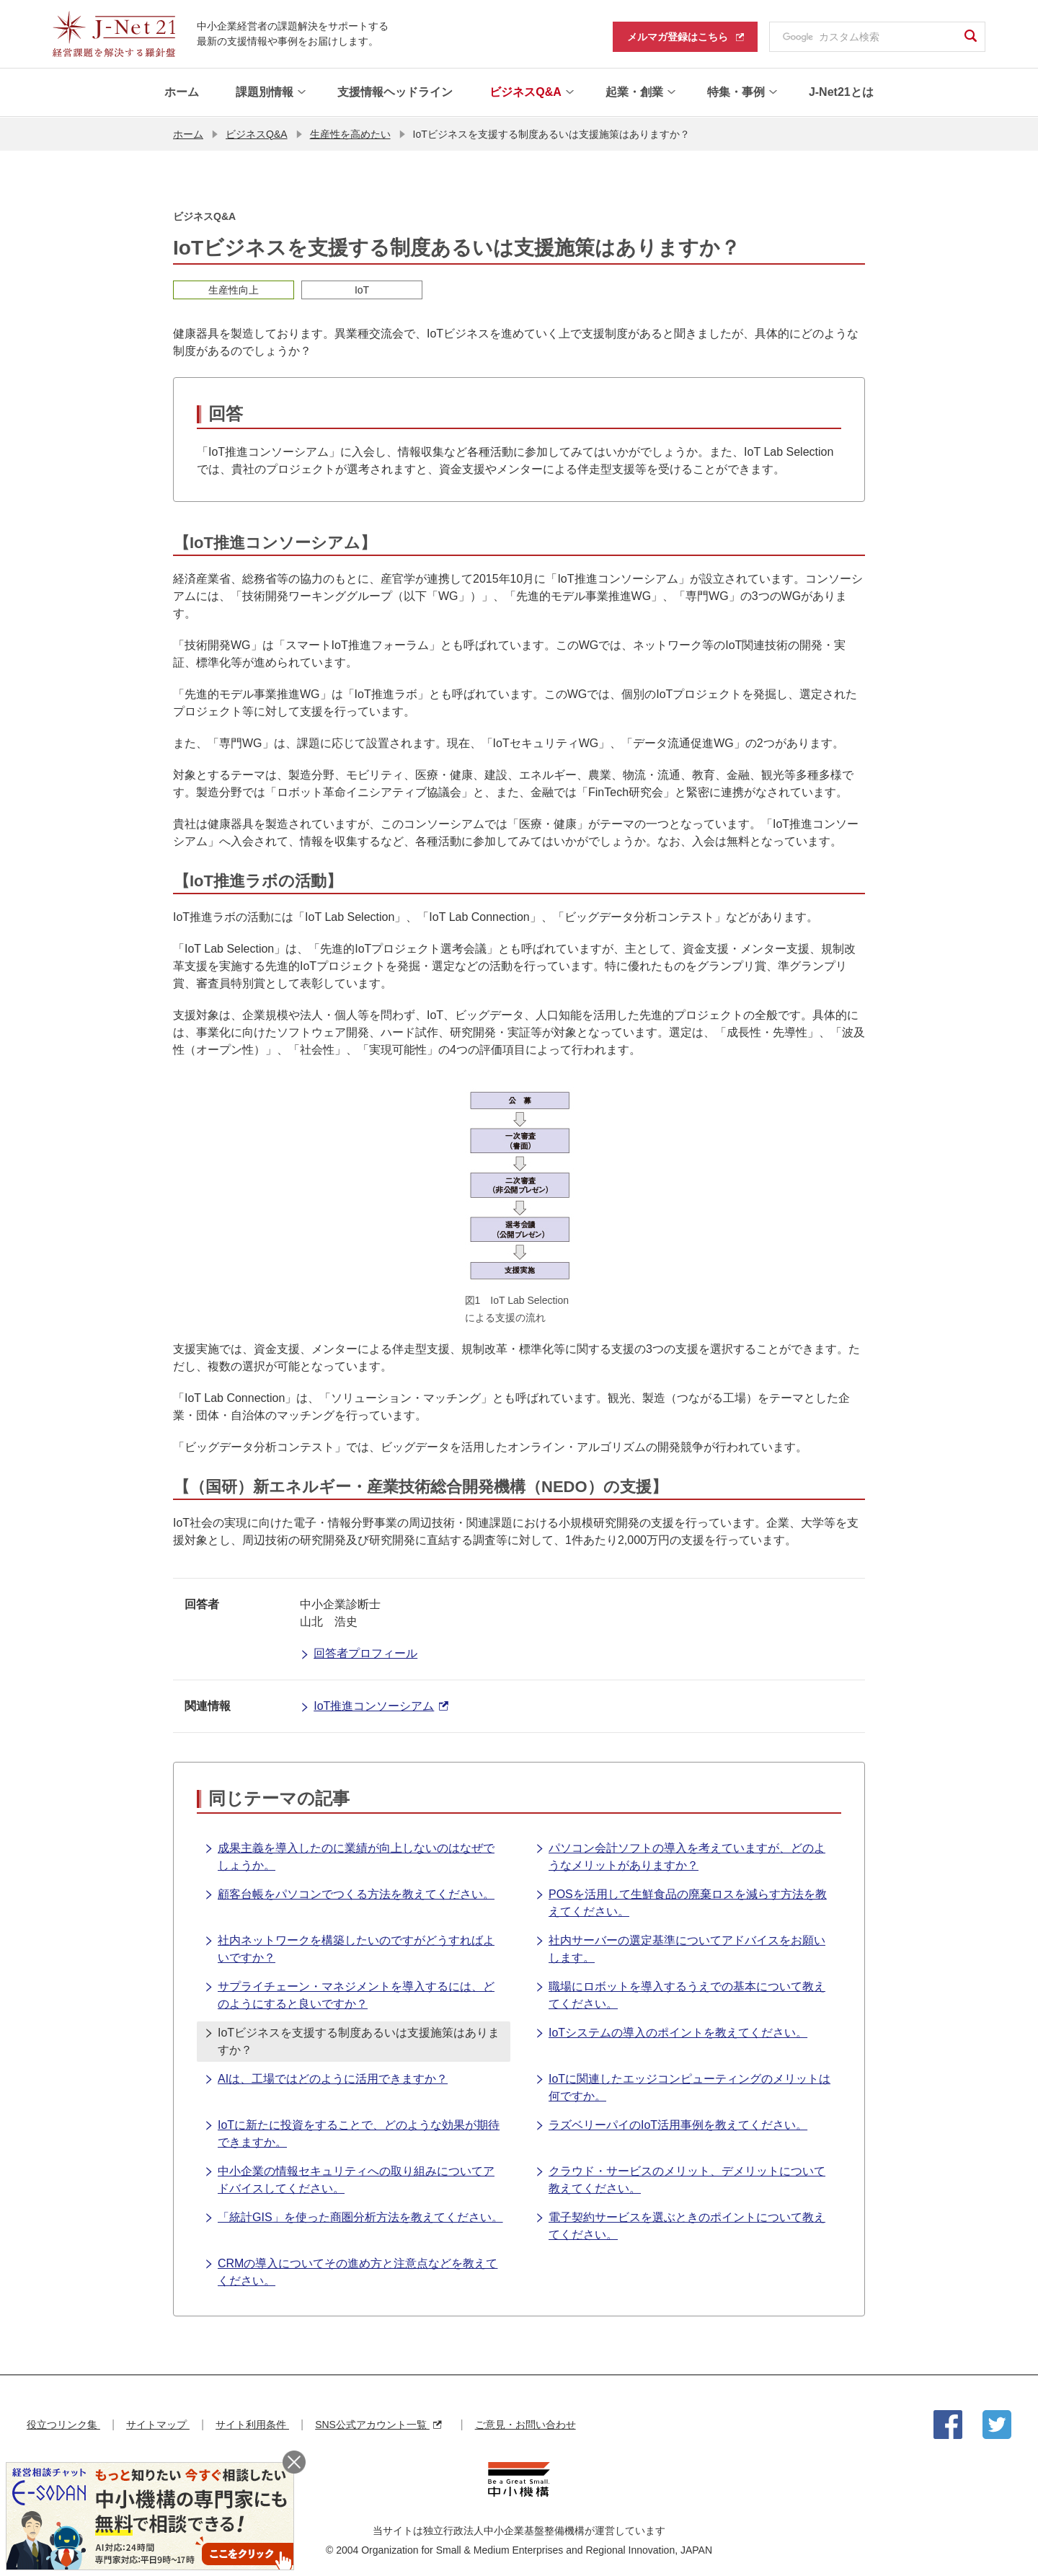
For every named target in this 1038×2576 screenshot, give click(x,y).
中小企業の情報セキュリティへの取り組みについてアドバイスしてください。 (349, 2178)
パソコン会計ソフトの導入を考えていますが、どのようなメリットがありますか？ (680, 1855)
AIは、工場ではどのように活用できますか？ (326, 2079)
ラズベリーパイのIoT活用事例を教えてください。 (671, 2125)
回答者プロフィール (358, 1654)
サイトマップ (158, 2424)
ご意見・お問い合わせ (525, 2424)
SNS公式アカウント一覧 (378, 2424)
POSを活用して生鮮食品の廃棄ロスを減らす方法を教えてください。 (681, 1901)
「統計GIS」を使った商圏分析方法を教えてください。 (353, 2217)
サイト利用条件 (252, 2424)
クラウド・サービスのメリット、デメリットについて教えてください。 (680, 2178)
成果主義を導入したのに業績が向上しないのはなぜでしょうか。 (349, 1855)
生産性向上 (233, 289)
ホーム (188, 133)
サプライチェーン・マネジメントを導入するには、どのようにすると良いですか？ (349, 1993)
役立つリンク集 (63, 2424)
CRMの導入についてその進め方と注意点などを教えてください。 (350, 2270)
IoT (362, 289)
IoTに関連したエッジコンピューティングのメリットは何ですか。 (682, 2085)
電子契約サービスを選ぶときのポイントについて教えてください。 (680, 2224)
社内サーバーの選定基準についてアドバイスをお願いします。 (680, 1947)
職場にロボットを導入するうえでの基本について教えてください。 (680, 1993)
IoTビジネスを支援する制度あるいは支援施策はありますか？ (352, 2039)
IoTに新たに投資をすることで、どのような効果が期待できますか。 (352, 2132)
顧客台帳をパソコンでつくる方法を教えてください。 (349, 1894)
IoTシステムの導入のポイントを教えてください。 (671, 2033)
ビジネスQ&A (257, 133)
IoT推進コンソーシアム (374, 1705)
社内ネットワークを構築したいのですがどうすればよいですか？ (349, 1947)
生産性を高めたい (350, 133)
